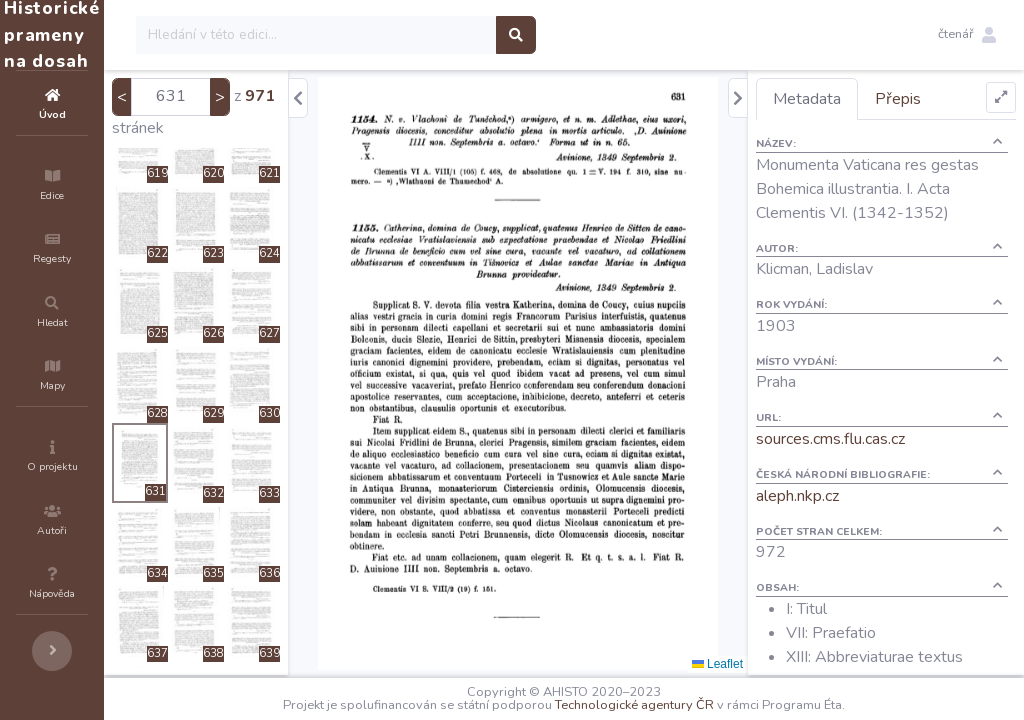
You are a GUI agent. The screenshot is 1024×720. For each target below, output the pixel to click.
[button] (967, 35)
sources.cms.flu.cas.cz (866, 463)
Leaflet (753, 664)
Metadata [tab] (843, 99)
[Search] (436, 35)
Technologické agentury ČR (694, 705)
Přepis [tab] (934, 99)
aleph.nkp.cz (833, 520)
